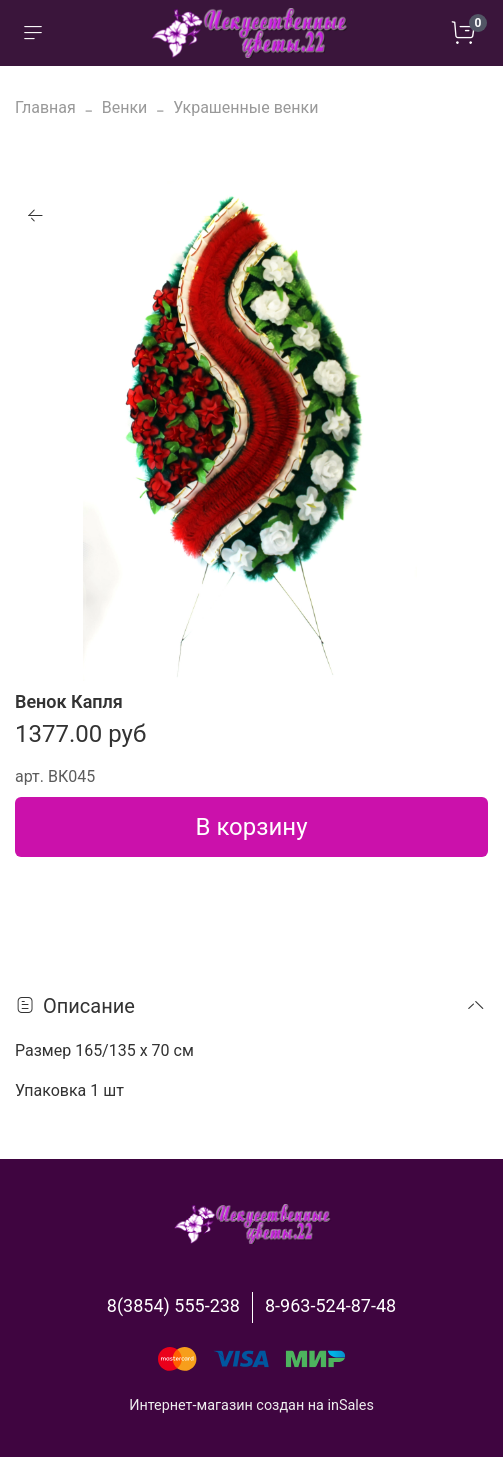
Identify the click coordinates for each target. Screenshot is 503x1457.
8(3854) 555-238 (173, 1305)
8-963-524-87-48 (330, 1305)
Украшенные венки (245, 107)
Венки (125, 107)
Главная (45, 107)
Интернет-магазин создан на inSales (251, 1405)
